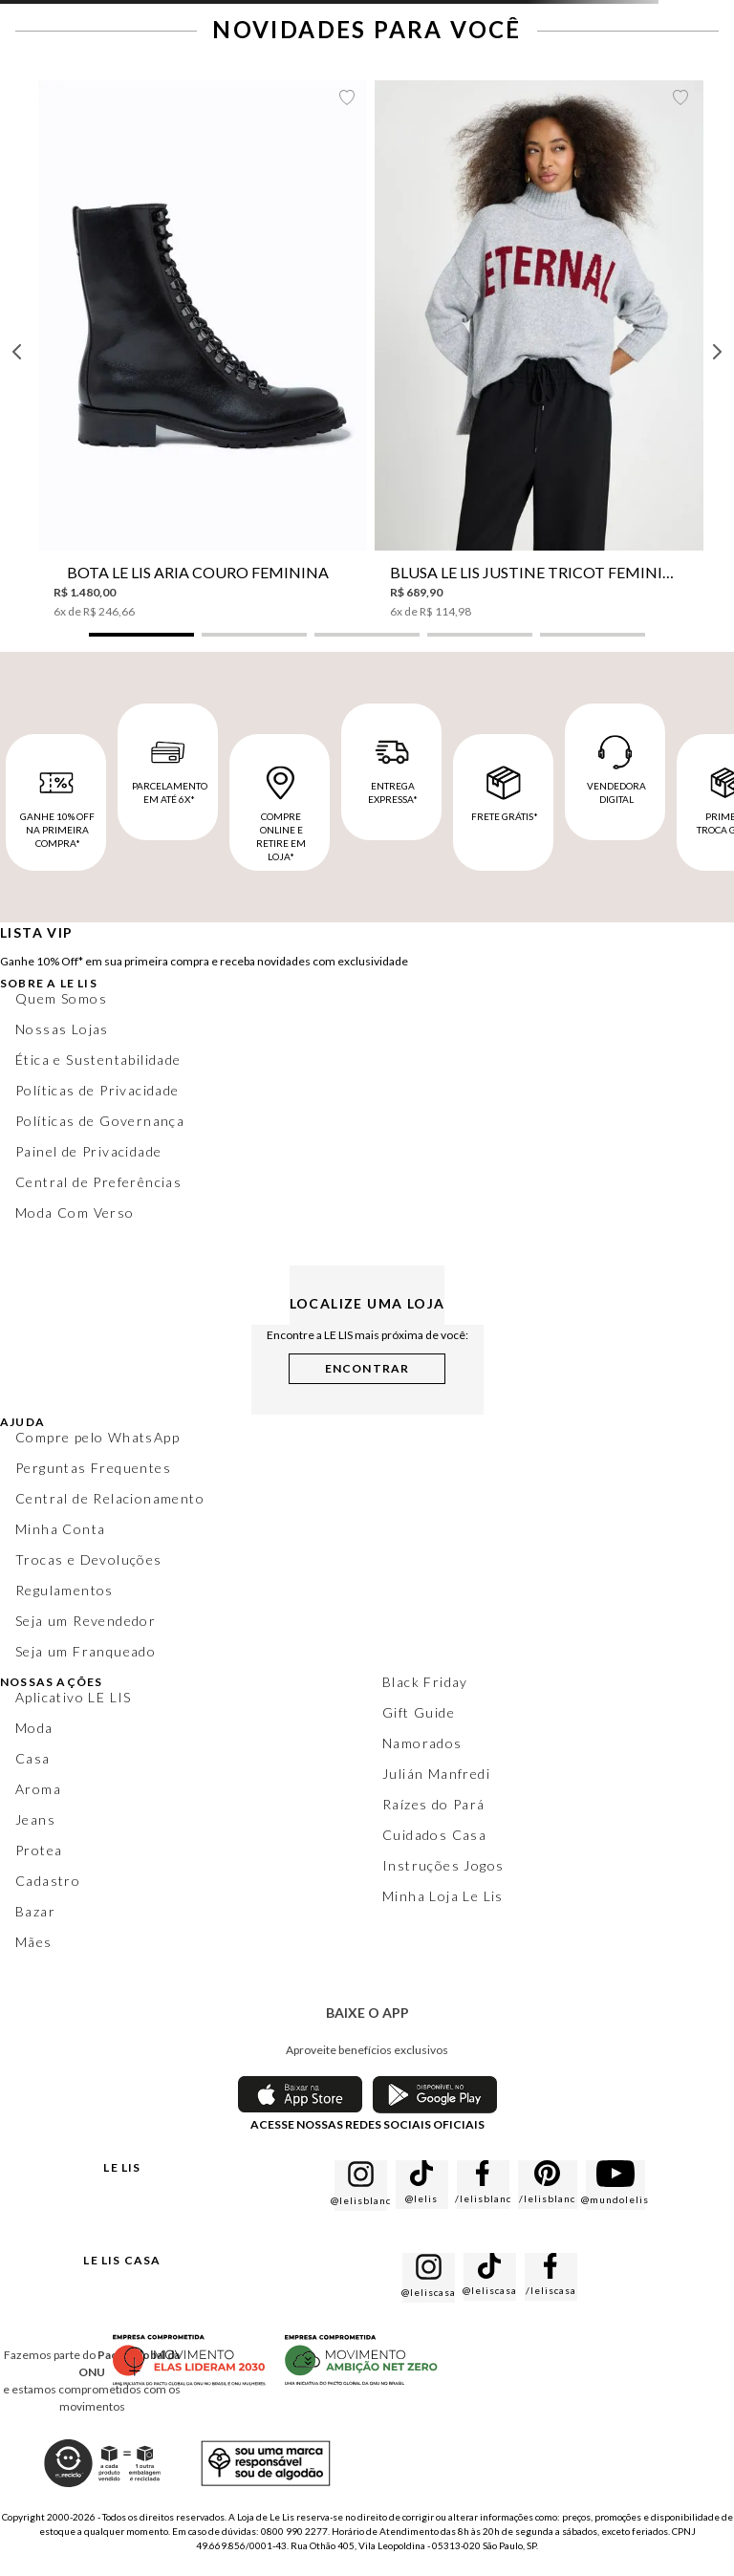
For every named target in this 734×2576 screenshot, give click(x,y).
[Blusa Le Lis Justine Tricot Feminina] (539, 350)
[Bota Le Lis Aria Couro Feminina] (203, 350)
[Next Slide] (716, 351)
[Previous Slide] (17, 351)
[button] (141, 635)
